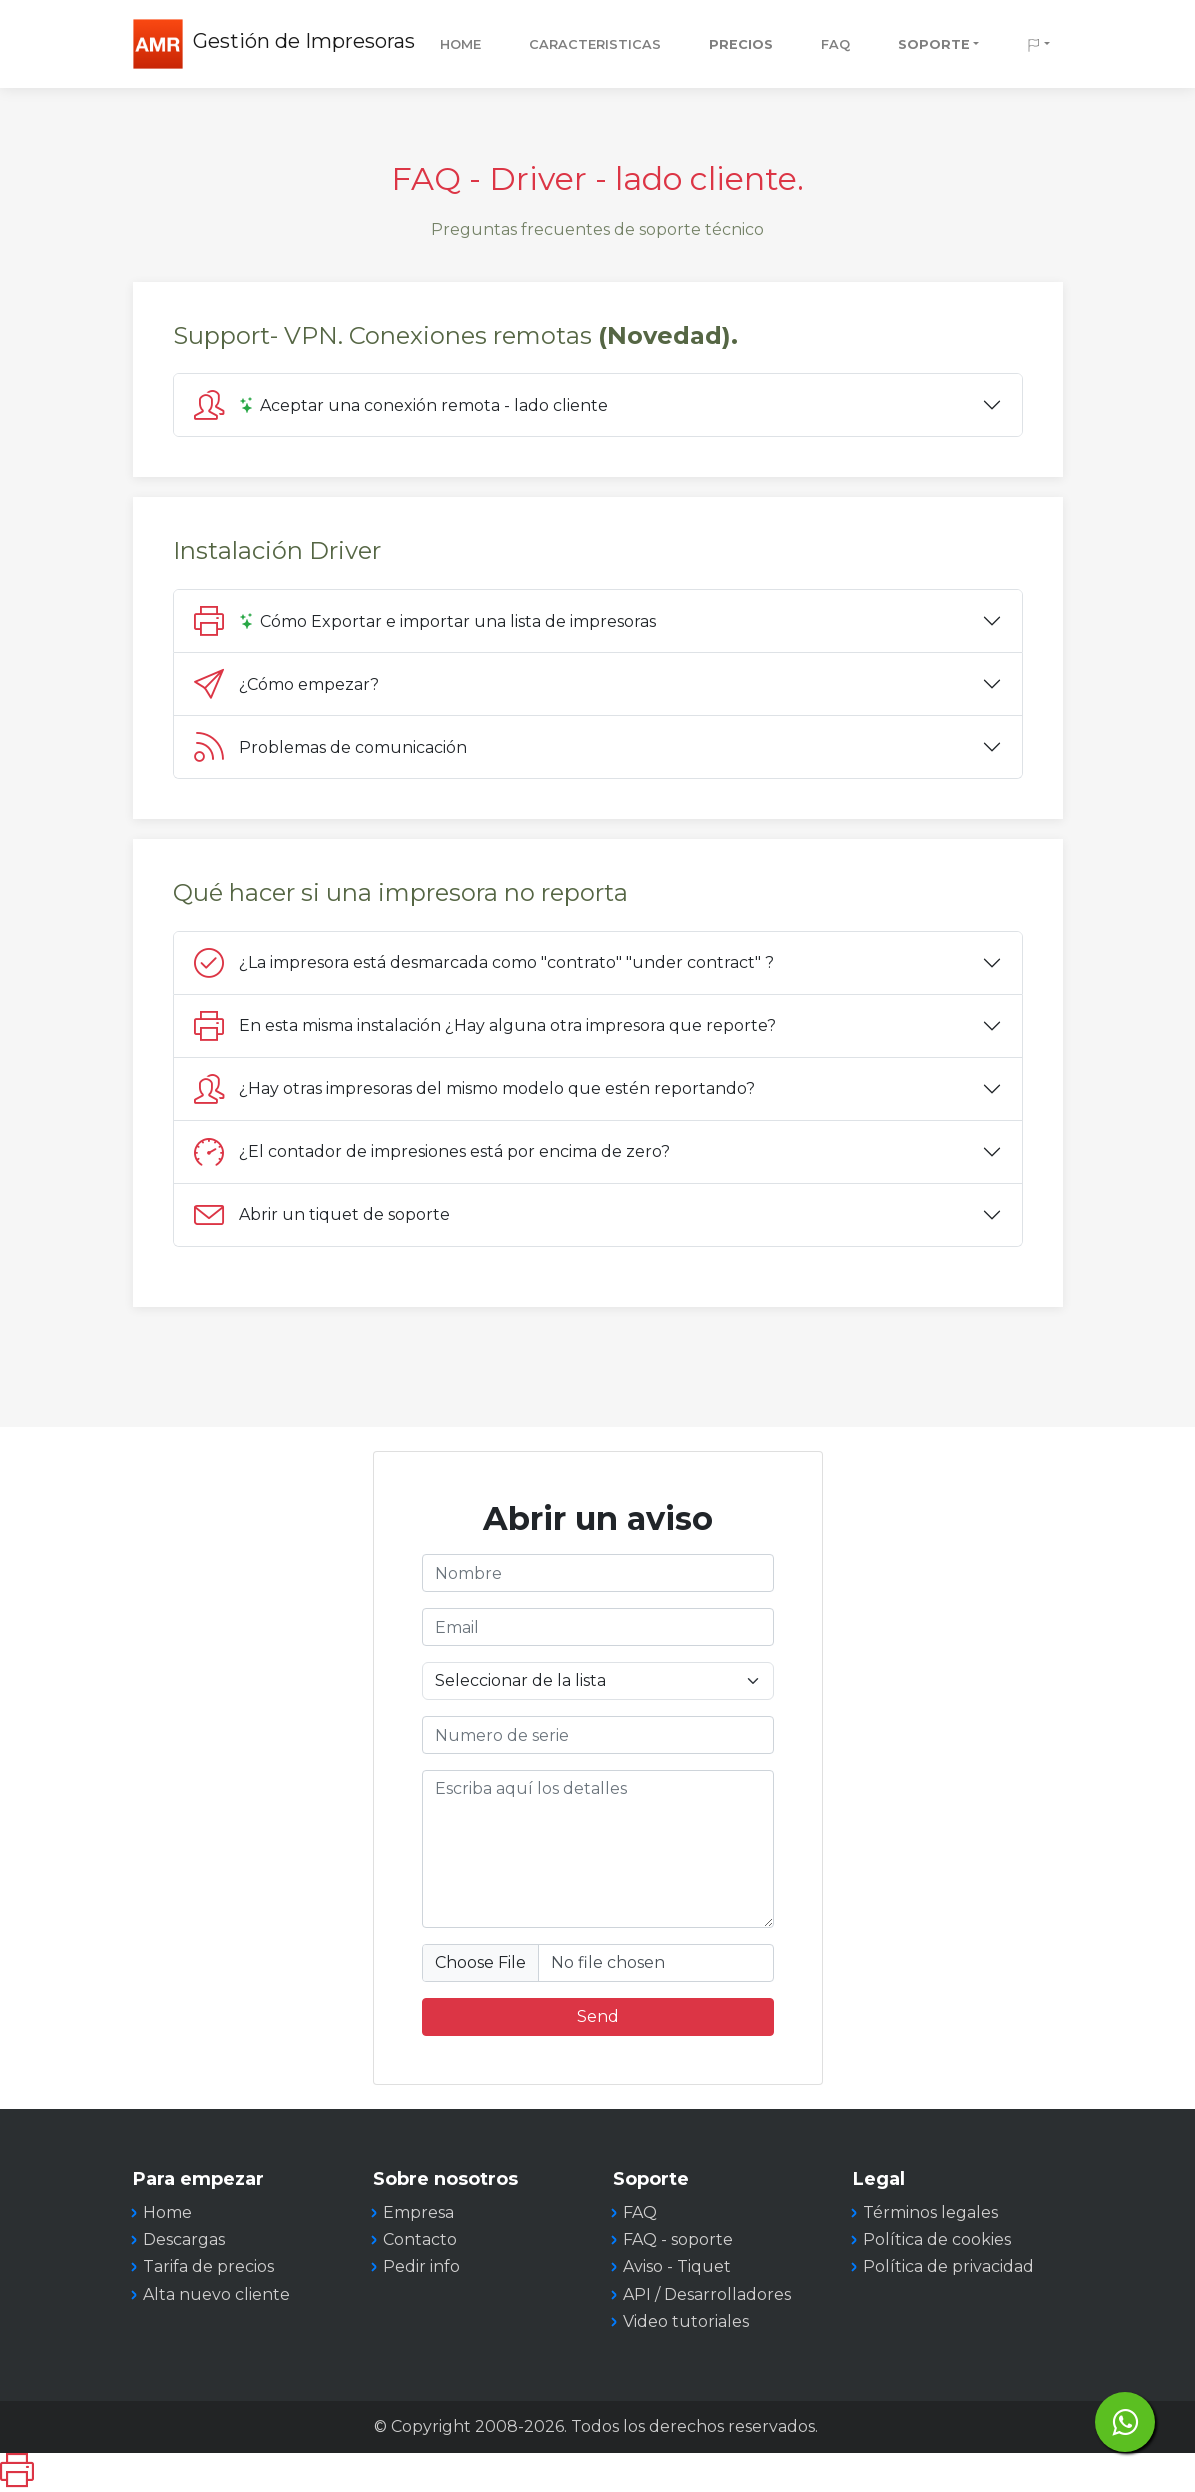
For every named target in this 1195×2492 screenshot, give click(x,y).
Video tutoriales (686, 2321)
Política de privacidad (948, 2266)
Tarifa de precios (208, 2266)
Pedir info (421, 2266)
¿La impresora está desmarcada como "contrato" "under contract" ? (488, 963)
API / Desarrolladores (707, 2294)
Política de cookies (937, 2239)
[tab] (598, 405)
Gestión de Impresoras (304, 41)
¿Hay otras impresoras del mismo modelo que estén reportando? (474, 1089)
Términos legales (930, 2212)
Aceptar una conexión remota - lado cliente (401, 405)
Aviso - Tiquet (677, 2266)
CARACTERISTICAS (595, 44)
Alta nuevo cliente (216, 2294)
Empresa (418, 2212)
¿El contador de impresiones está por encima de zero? (432, 1152)
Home (460, 44)
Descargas (184, 2239)
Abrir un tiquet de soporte (322, 1215)
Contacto (420, 2239)
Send (598, 2016)
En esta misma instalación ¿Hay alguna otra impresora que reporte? (485, 1026)
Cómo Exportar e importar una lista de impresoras (427, 621)
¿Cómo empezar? (286, 684)
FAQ (835, 44)
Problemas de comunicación (330, 747)
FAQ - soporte (678, 2239)
